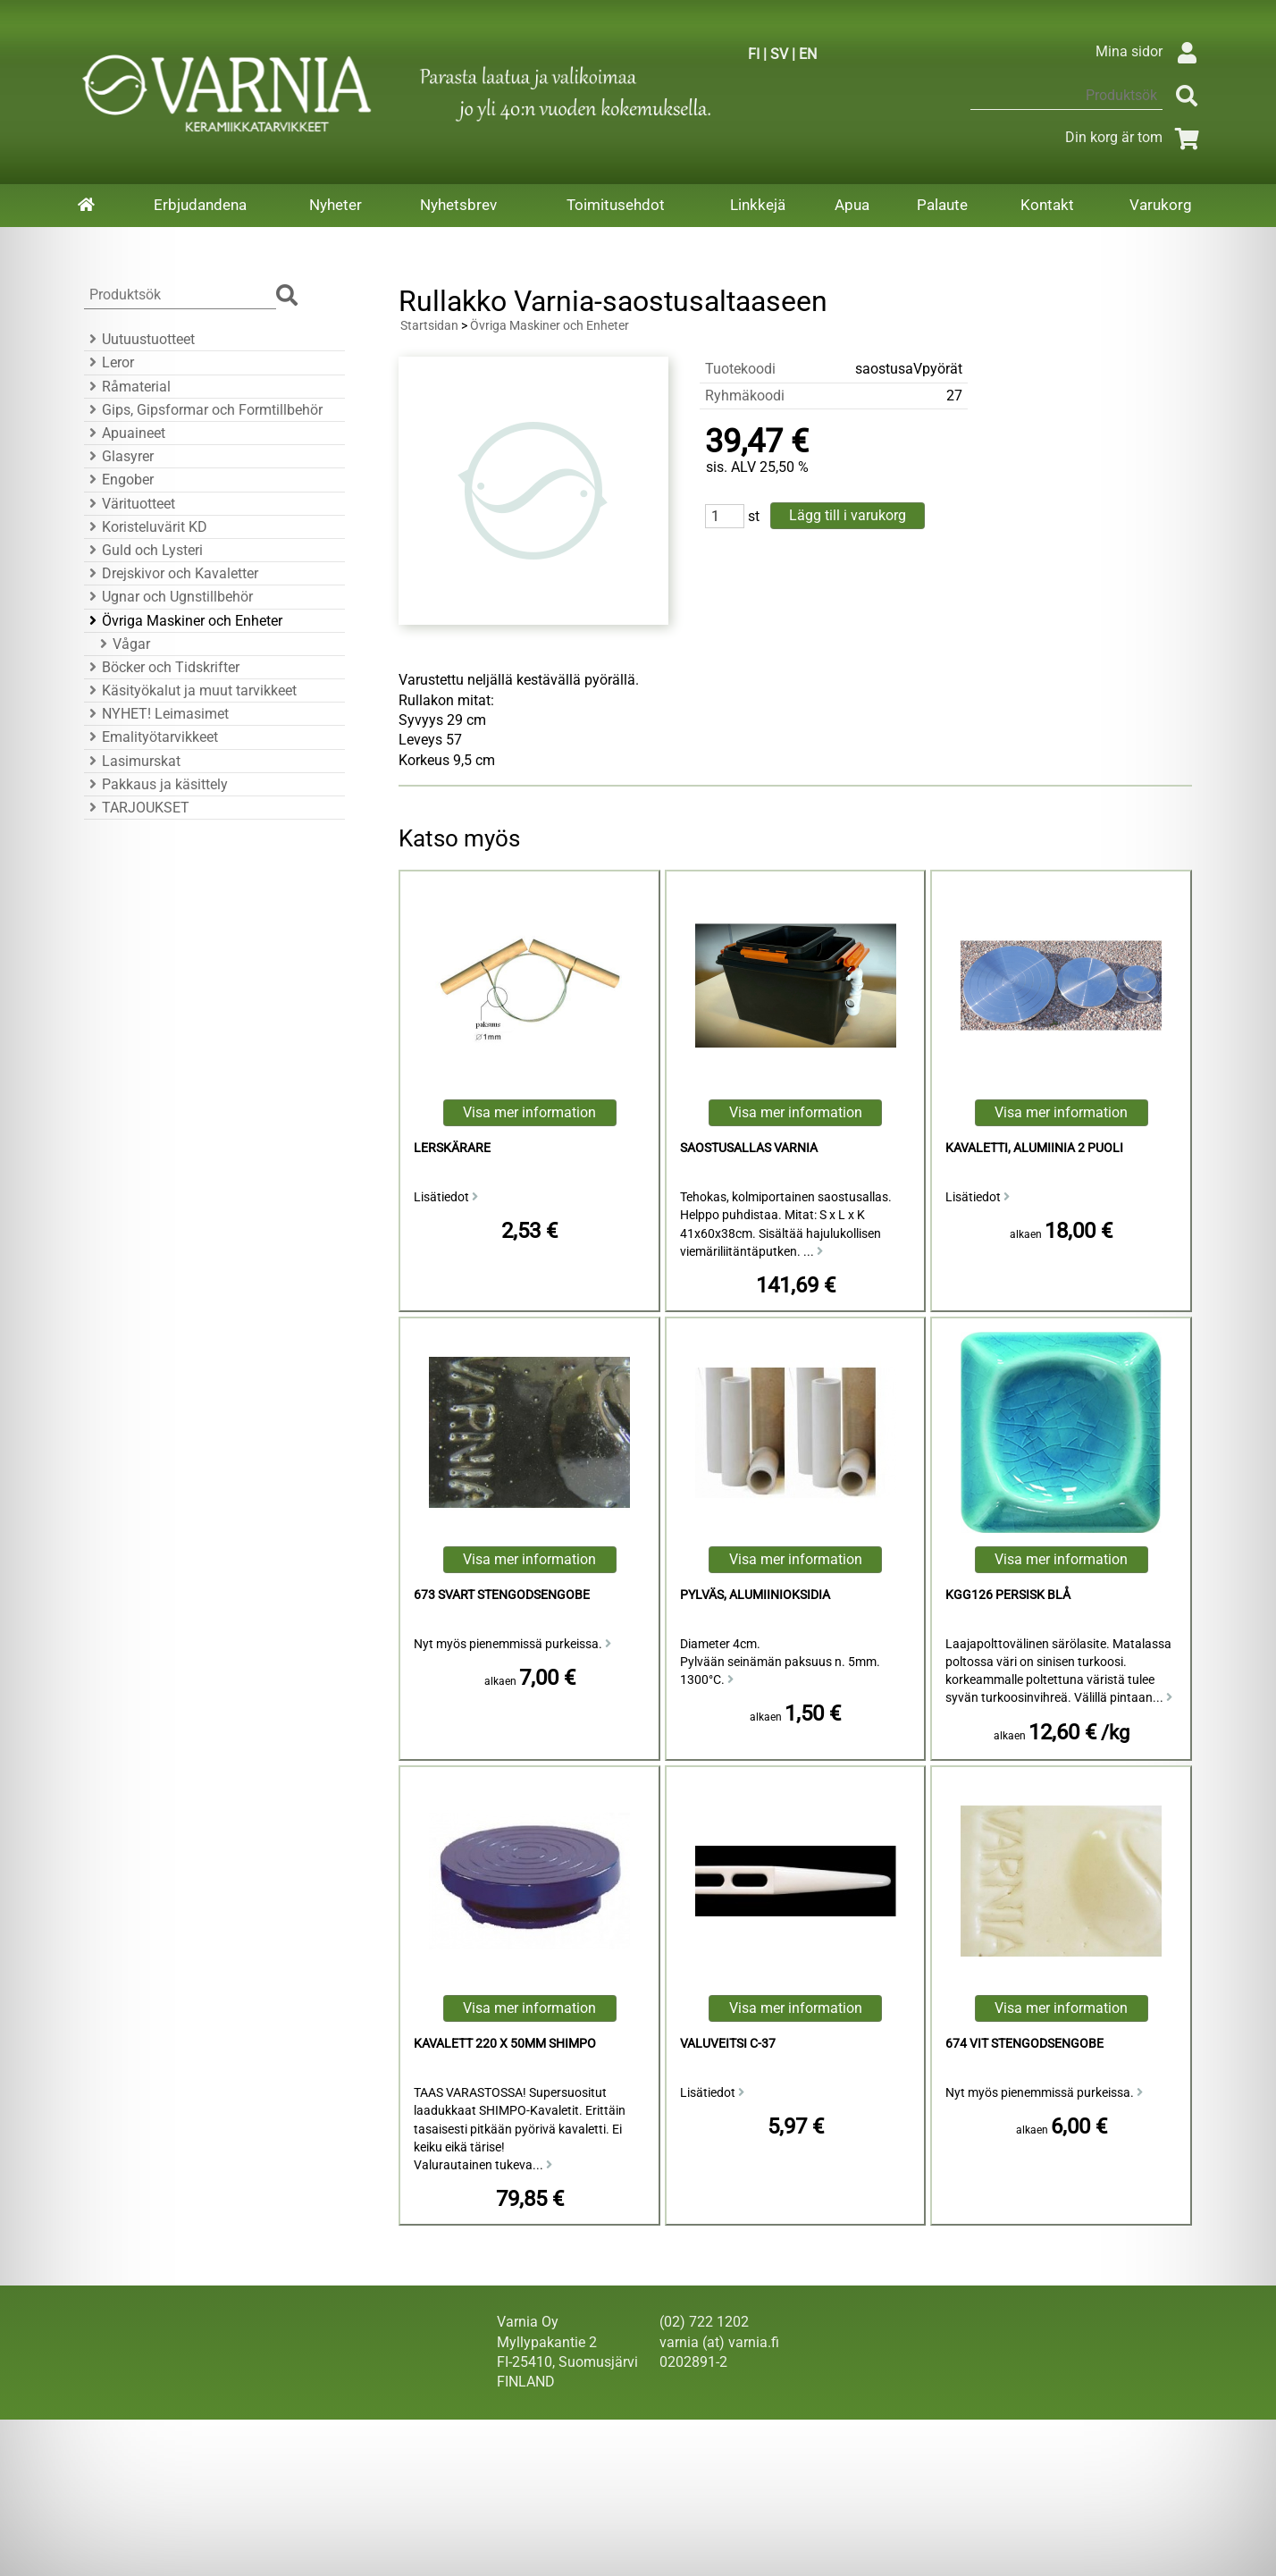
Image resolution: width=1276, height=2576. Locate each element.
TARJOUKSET (136, 807)
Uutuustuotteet (139, 339)
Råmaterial (127, 386)
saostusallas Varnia (749, 1148)
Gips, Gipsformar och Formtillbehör (203, 409)
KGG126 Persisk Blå (1007, 1595)
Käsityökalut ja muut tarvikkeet (190, 690)
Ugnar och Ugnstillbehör (168, 596)
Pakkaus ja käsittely (156, 784)
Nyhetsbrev (458, 205)
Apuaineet (124, 433)
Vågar (122, 644)
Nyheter (335, 205)
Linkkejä (757, 205)
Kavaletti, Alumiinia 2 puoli (1034, 1148)
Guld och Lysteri (143, 550)
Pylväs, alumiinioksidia (755, 1595)
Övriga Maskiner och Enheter (183, 620)
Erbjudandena (200, 205)
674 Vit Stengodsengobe (1024, 2043)
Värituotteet (129, 503)
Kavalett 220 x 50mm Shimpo (505, 2043)
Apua (852, 205)
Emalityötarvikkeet (151, 736)
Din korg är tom (1135, 137)
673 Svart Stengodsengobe (502, 1595)
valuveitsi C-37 (728, 2043)
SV (779, 54)
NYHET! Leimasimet (156, 713)
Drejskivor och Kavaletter (171, 573)
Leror (109, 362)
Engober (119, 479)
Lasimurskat (132, 761)
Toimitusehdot (616, 205)
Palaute (942, 205)
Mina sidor (1150, 51)
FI (754, 54)
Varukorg (1160, 205)
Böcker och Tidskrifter (161, 667)
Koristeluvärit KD (145, 526)
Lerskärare (452, 1148)
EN (808, 54)
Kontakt (1047, 205)
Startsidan (429, 325)
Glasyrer (119, 456)
